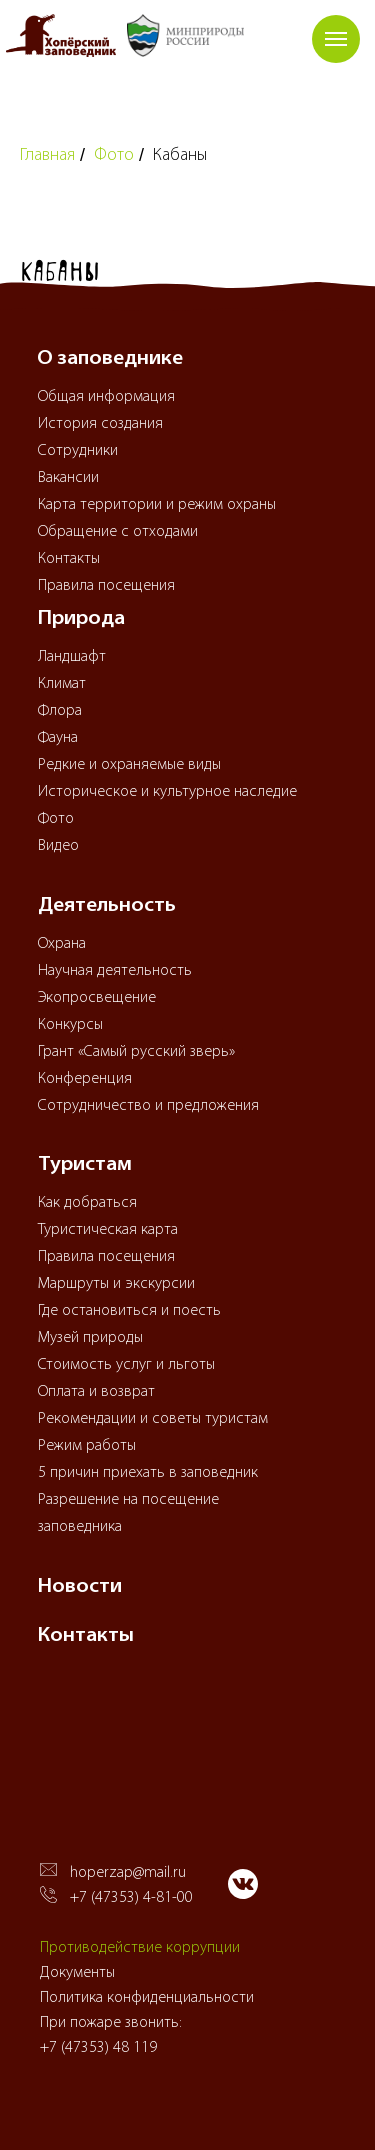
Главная (47, 155)
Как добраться (87, 1203)
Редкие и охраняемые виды (129, 765)
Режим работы (87, 1446)
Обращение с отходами (118, 532)
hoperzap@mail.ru (128, 1873)
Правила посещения (106, 586)
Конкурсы (70, 1025)
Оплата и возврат (96, 1392)
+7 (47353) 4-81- (123, 1898)
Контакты (69, 559)
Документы (77, 1973)
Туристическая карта (108, 1230)
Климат (62, 684)
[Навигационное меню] (336, 39)
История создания (100, 424)
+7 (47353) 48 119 (98, 2048)
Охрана (62, 944)
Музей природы (90, 1338)
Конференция (85, 1079)
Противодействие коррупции (140, 1948)
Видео (58, 846)
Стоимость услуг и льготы (126, 1365)
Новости (80, 1587)
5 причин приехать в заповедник (148, 1473)
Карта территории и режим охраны (157, 505)
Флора (60, 711)
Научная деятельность (115, 971)
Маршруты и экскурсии (116, 1284)
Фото (114, 155)
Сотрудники (78, 451)
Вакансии (68, 478)
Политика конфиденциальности (147, 1998)
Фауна (58, 738)
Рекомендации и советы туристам (153, 1419)
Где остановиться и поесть (129, 1311)
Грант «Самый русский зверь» (136, 1052)
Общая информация (106, 397)
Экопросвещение (97, 998)
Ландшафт (72, 657)
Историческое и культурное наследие (167, 792)
